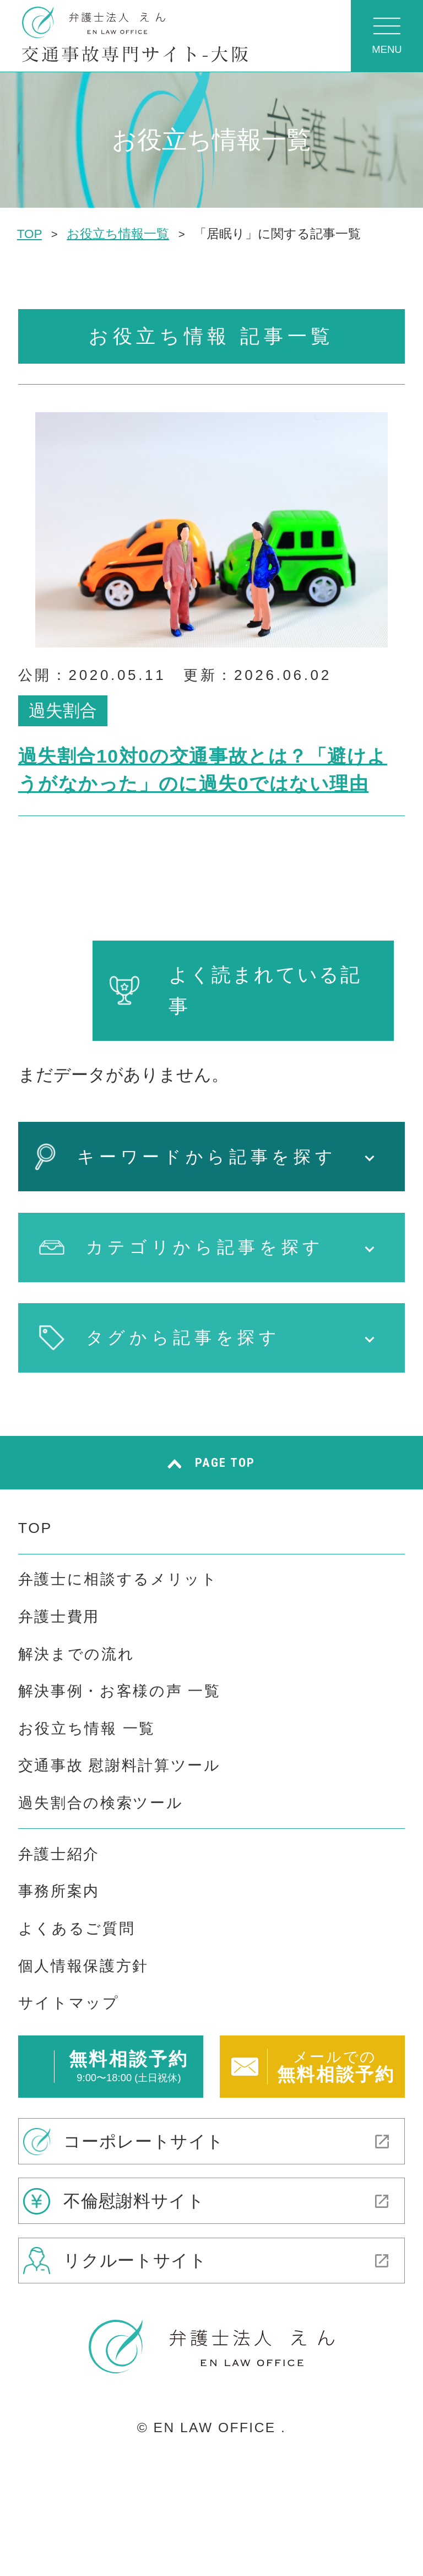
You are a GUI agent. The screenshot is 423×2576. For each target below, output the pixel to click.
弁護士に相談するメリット (118, 1579)
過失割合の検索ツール (100, 1803)
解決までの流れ (76, 1654)
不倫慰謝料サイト (134, 2200)
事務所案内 (59, 1891)
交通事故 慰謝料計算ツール (119, 1765)
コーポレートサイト (144, 2141)
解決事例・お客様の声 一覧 (119, 1691)
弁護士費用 (59, 1616)
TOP (35, 1528)
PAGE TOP (225, 1462)
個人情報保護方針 (83, 1966)
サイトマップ (69, 2003)
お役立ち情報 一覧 (86, 1728)
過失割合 (63, 710)
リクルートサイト (135, 2260)
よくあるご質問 (76, 1928)
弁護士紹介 (59, 1854)
